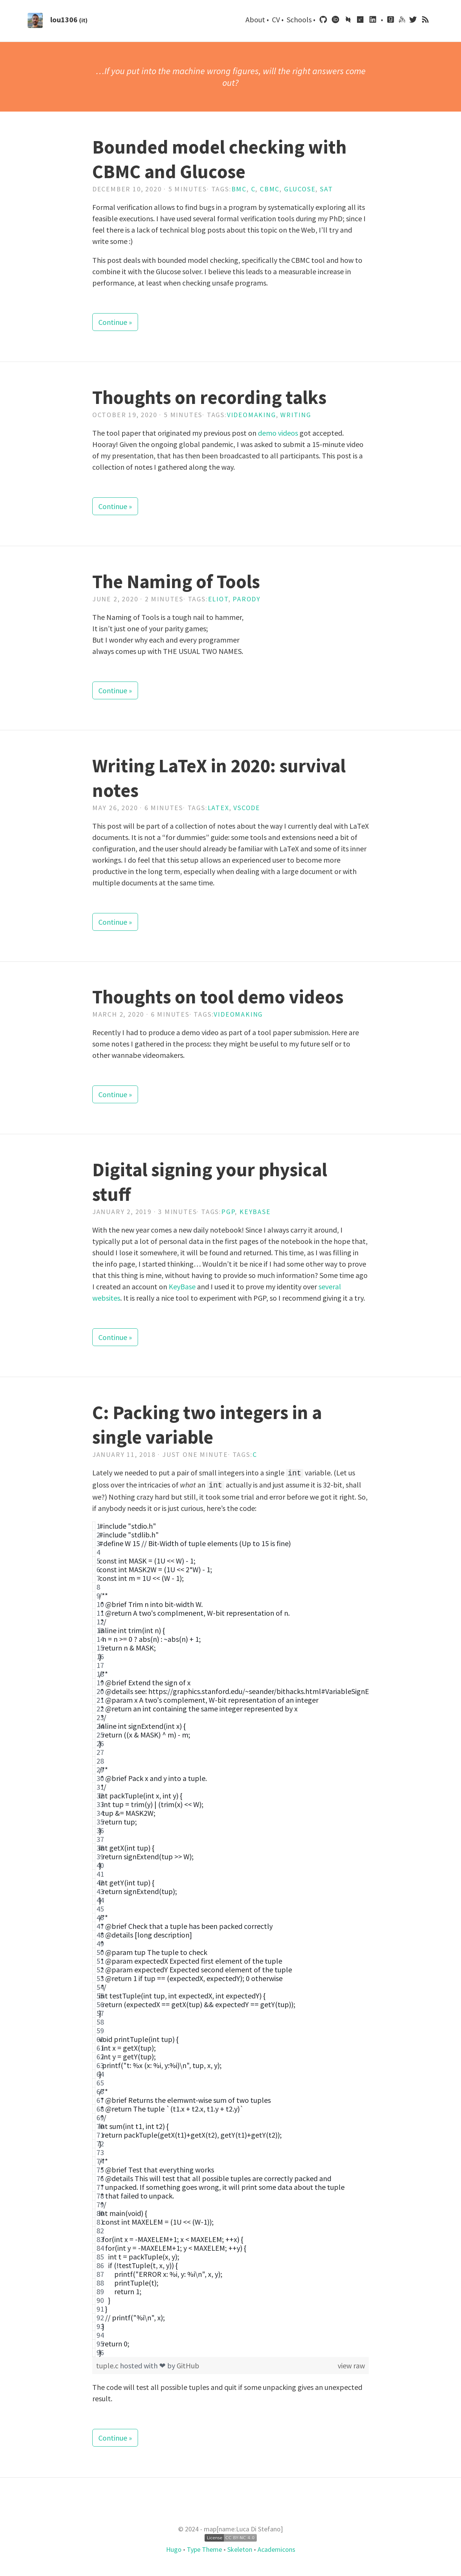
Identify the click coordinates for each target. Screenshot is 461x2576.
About (256, 19)
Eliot (218, 599)
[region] (230, 1938)
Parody (247, 599)
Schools (300, 19)
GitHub (188, 2364)
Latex (218, 807)
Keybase (255, 1211)
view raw (351, 2364)
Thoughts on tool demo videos (217, 997)
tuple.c (108, 2364)
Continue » (115, 322)
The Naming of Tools (176, 581)
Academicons (275, 2547)
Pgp (228, 1211)
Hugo (174, 2547)
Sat (326, 189)
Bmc (239, 189)
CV (276, 19)
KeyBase (182, 1286)
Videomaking (251, 414)
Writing (295, 414)
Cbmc (269, 189)
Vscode (246, 807)
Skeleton (240, 2547)
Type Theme (204, 2547)
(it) (83, 20)
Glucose (300, 189)
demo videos (278, 433)
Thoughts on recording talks (209, 397)
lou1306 (64, 19)
